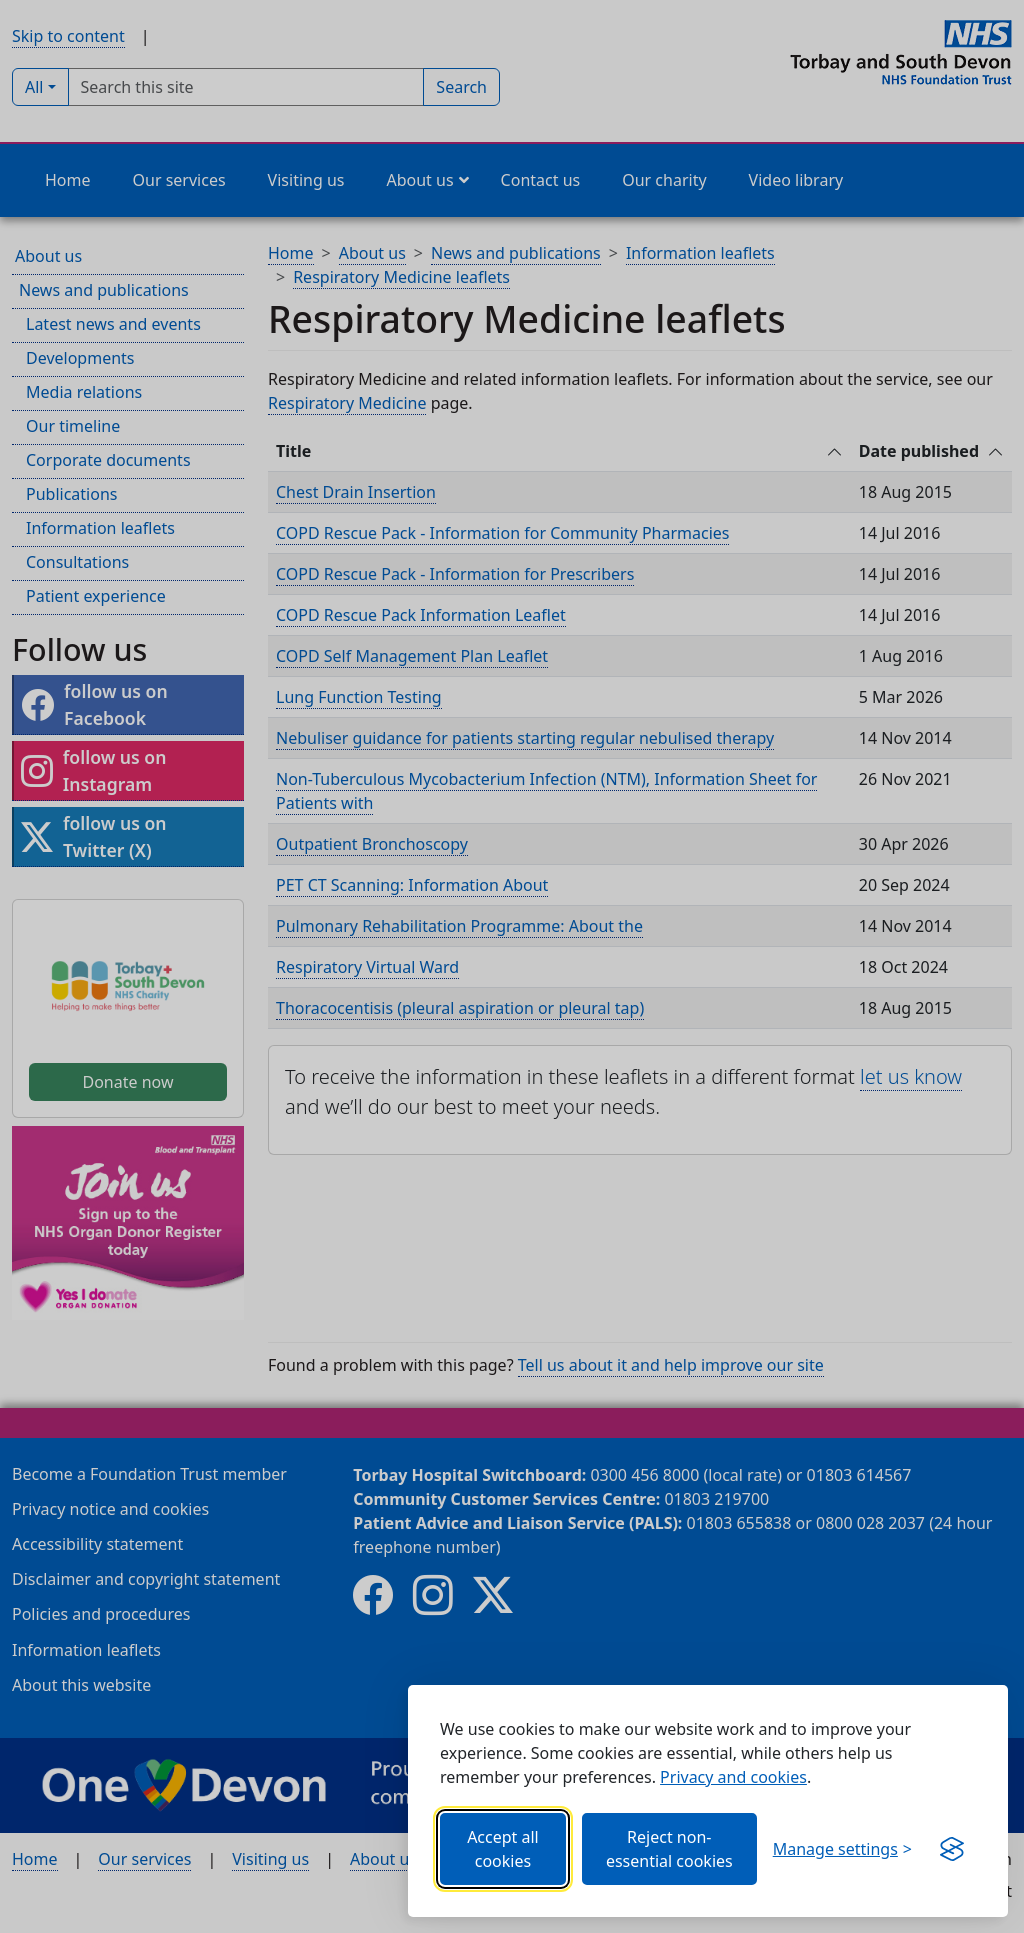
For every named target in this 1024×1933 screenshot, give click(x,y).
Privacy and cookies (733, 1777)
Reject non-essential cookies (669, 1849)
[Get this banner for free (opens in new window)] (952, 1849)
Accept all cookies (503, 1849)
